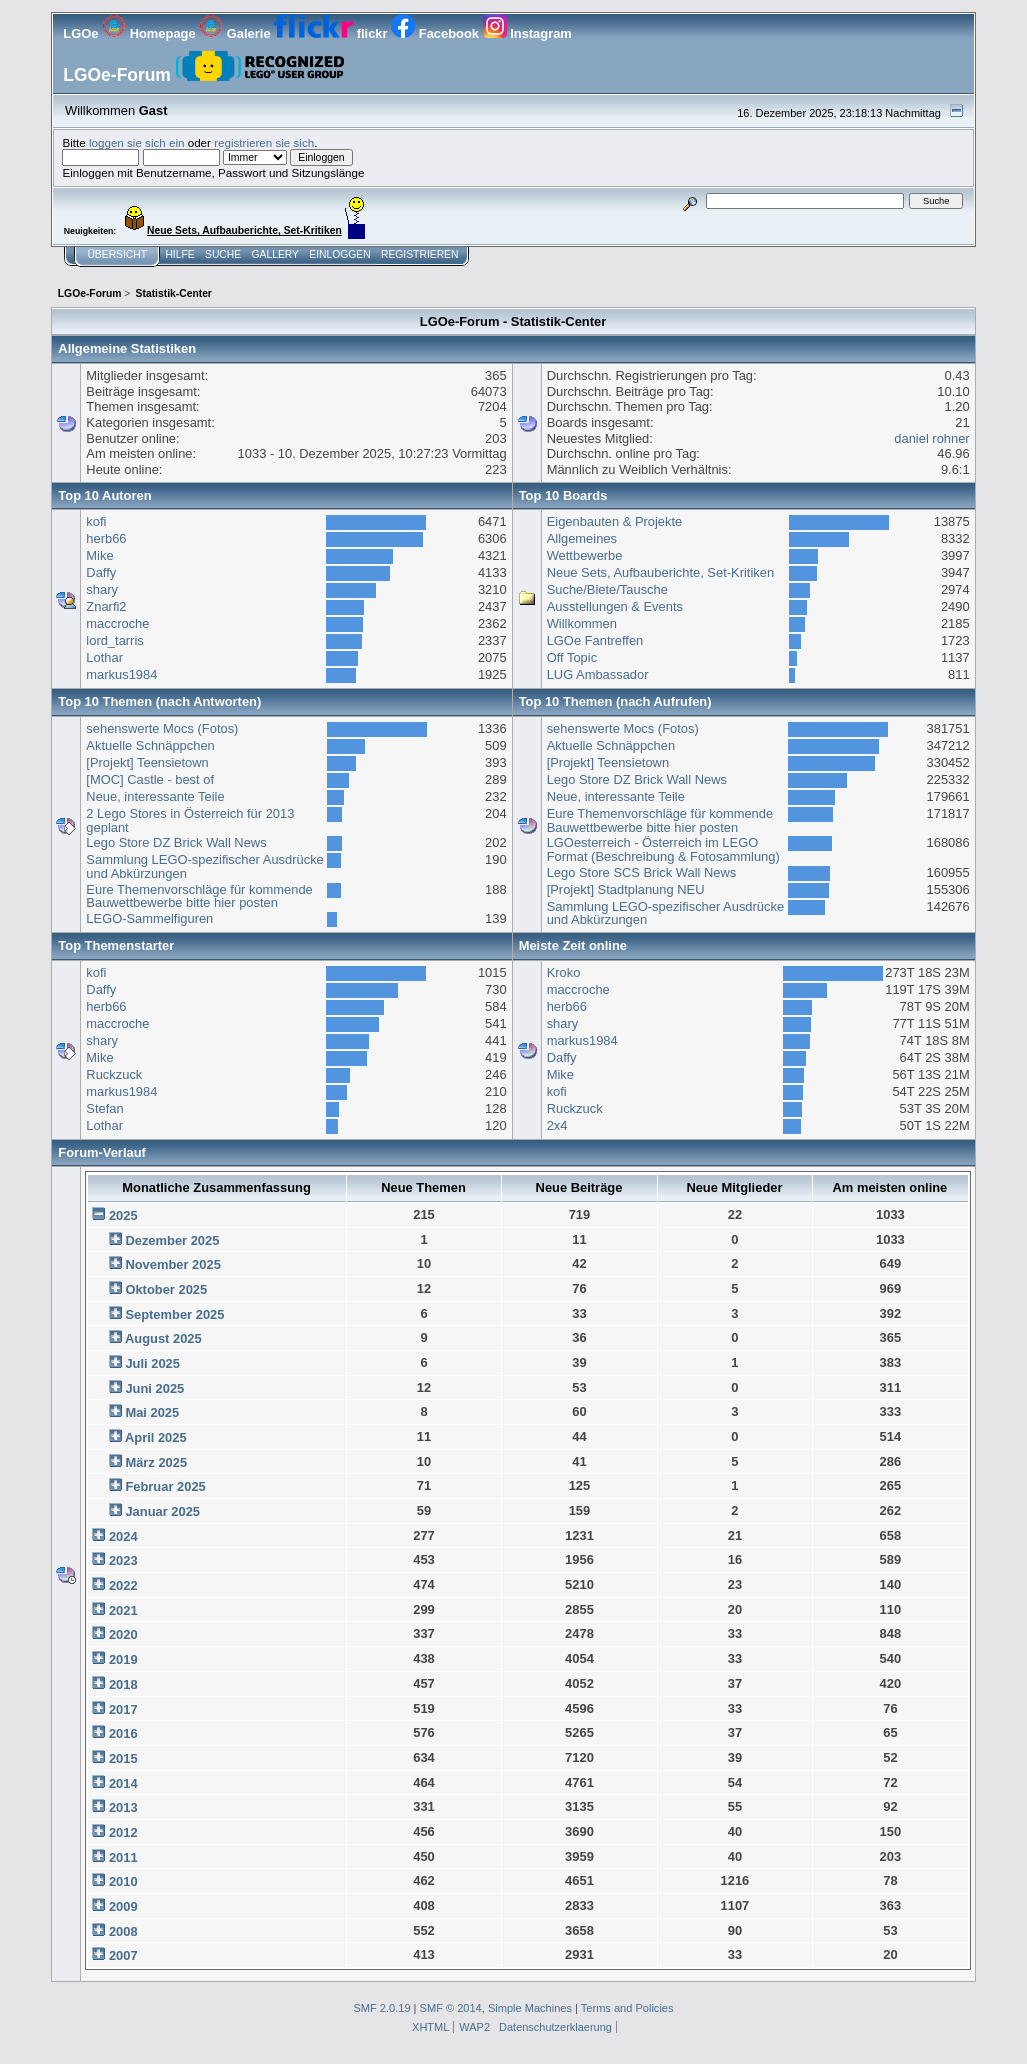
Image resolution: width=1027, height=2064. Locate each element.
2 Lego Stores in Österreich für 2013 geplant (190, 820)
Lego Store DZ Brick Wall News (176, 842)
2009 (123, 1906)
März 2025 (156, 1462)
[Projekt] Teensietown (147, 762)
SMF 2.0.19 (381, 2008)
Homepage (150, 33)
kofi (96, 521)
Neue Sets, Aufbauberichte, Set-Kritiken (660, 572)
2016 (123, 1733)
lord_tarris (114, 640)
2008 (123, 1931)
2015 (123, 1758)
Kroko (564, 972)
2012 (123, 1832)
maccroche (117, 623)
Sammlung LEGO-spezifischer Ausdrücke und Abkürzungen (204, 866)
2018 (123, 1684)
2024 (123, 1536)
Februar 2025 (165, 1486)
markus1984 (121, 674)
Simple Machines (530, 2008)
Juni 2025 (154, 1388)
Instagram (527, 33)
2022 (123, 1585)
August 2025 (163, 1338)
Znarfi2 (106, 606)
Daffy (101, 572)
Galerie (236, 33)
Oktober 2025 (166, 1289)
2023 (123, 1560)
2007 (123, 1955)
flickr (332, 33)
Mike (99, 555)
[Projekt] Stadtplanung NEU (626, 889)
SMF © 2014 (451, 2008)
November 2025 (172, 1264)
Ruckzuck (114, 1074)
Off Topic (572, 657)
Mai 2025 (152, 1412)
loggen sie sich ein (137, 142)
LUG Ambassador (598, 674)
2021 (123, 1610)
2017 (123, 1709)
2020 (123, 1634)
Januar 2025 (162, 1511)
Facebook (436, 33)
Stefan (104, 1108)
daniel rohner (931, 438)
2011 (123, 1857)
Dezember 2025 (172, 1240)
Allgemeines (582, 538)
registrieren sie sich (264, 142)
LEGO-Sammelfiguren (149, 918)
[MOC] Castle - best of (150, 779)
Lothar (104, 657)
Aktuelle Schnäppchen (150, 745)
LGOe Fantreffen (595, 640)
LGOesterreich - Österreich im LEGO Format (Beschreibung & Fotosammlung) (663, 849)
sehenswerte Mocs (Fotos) (162, 728)
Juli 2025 (152, 1363)
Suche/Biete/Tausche (607, 589)
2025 (123, 1215)
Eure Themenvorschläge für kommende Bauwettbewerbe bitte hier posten (199, 896)
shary (102, 589)
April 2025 (156, 1437)
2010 (123, 1881)
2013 (123, 1807)
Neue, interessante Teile (155, 796)
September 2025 (174, 1314)
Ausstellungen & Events (615, 606)
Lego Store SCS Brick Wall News (642, 872)
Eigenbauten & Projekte (615, 521)
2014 (123, 1783)
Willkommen (582, 623)
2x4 (557, 1125)
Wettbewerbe (585, 555)
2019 (123, 1659)
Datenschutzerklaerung (555, 2027)
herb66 (106, 538)
